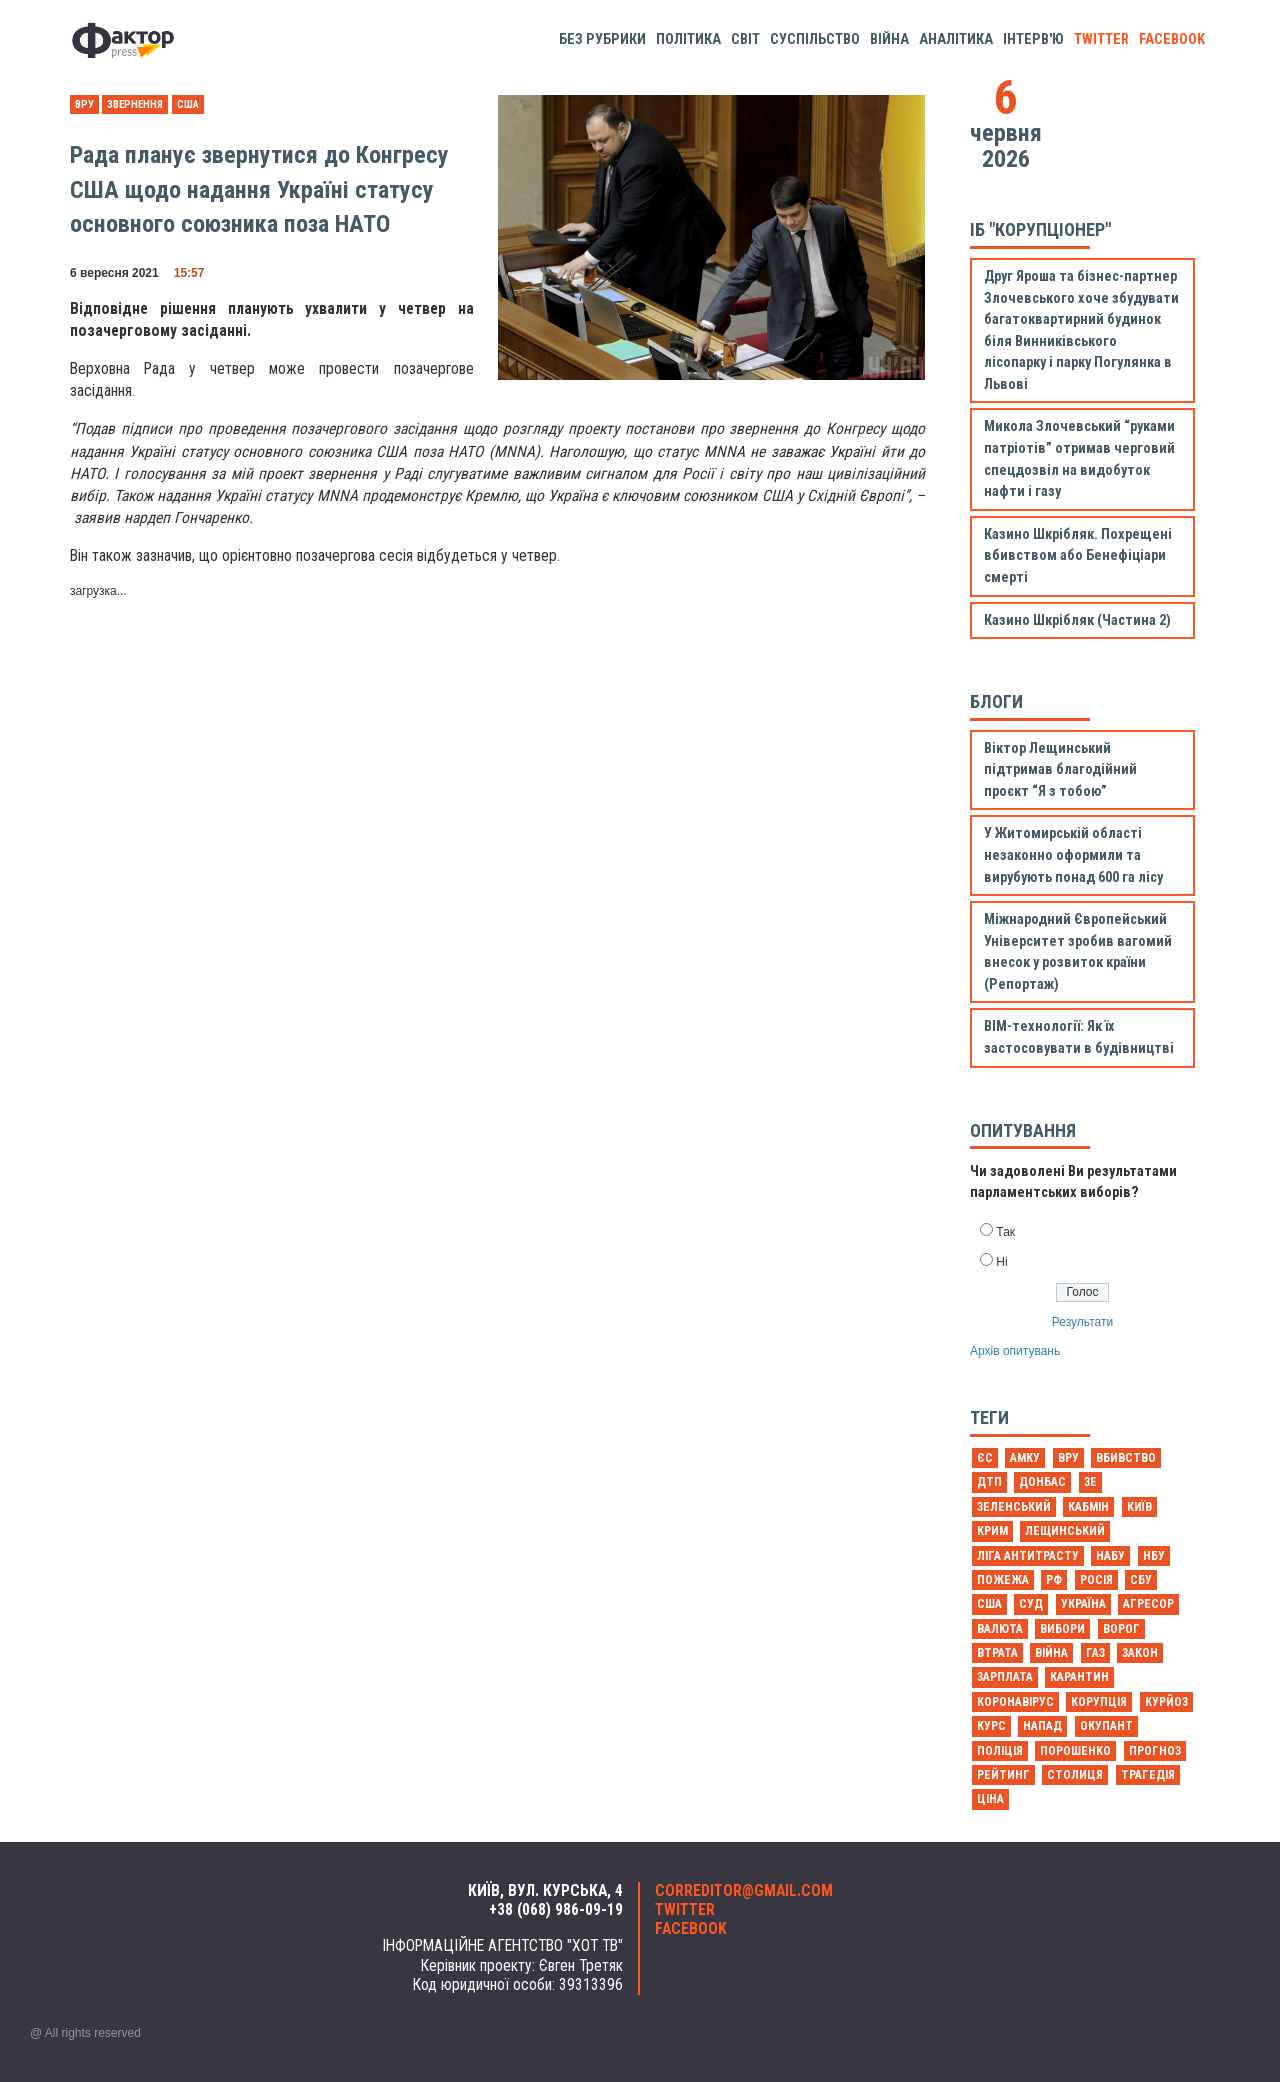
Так (1005, 1232)
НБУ (1154, 1556)
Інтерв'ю (1033, 39)
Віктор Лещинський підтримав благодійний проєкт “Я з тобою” (1060, 770)
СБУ (1141, 1580)
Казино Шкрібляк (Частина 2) (1077, 620)
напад (1042, 1726)
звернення (135, 104)
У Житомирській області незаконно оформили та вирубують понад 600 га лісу (1073, 855)
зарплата (1005, 1677)
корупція (1099, 1702)
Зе (1090, 1482)
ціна (990, 1799)
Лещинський (1065, 1531)
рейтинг (1003, 1775)
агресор (1148, 1604)
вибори (1062, 1629)
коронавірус (1015, 1702)
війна (1051, 1653)
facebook (1172, 39)
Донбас (1042, 1482)
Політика (688, 39)
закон (1140, 1653)
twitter (1101, 39)
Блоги (996, 701)
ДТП (989, 1482)
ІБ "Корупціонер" (1040, 229)
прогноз (1155, 1751)
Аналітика (956, 39)
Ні (1001, 1262)
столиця (1075, 1775)
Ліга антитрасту (1028, 1556)
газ (1095, 1653)
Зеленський (1014, 1507)
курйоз (1166, 1702)
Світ (745, 39)
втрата (997, 1653)
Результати (1082, 1322)
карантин (1079, 1677)
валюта (1000, 1629)
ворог (1121, 1629)
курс (991, 1726)
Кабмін (1088, 1507)
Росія (1096, 1580)
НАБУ (1110, 1556)
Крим (992, 1531)
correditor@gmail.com (744, 1891)
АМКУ (1025, 1458)
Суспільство (815, 39)
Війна (889, 39)
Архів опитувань (1015, 1351)
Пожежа (1003, 1580)
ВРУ (84, 104)
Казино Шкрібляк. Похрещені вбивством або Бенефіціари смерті (1078, 556)
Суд (1031, 1604)
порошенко (1075, 1751)
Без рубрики (602, 39)
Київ (1139, 1507)
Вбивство (1126, 1458)
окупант (1106, 1726)
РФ (1054, 1580)
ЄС (985, 1458)
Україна (1083, 1604)
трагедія (1148, 1775)
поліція (1000, 1751)
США (188, 104)
